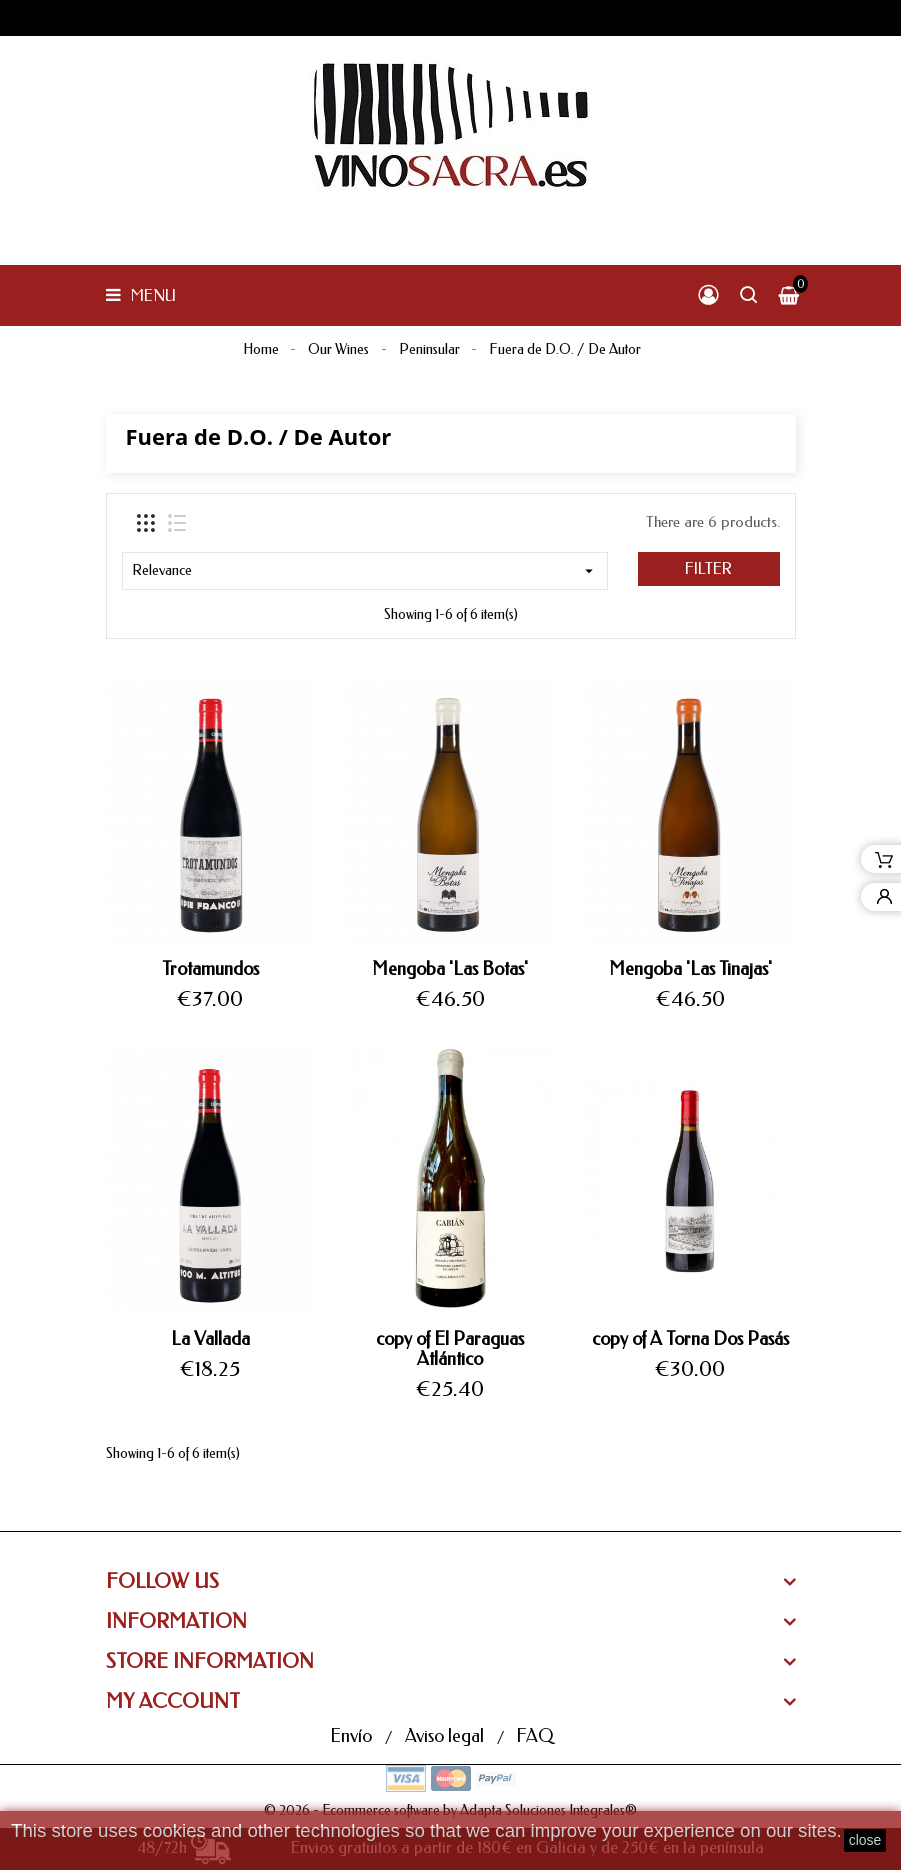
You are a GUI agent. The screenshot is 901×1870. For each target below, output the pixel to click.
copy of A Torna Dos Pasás (690, 1339)
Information (176, 1621)
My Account (173, 1701)
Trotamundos (210, 969)
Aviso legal (446, 1736)
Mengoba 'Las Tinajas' (690, 969)
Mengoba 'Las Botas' (450, 969)
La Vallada (210, 1339)
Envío (353, 1736)
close (865, 1840)
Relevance (365, 571)
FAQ (534, 1736)
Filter (708, 568)
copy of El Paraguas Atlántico (450, 1349)
